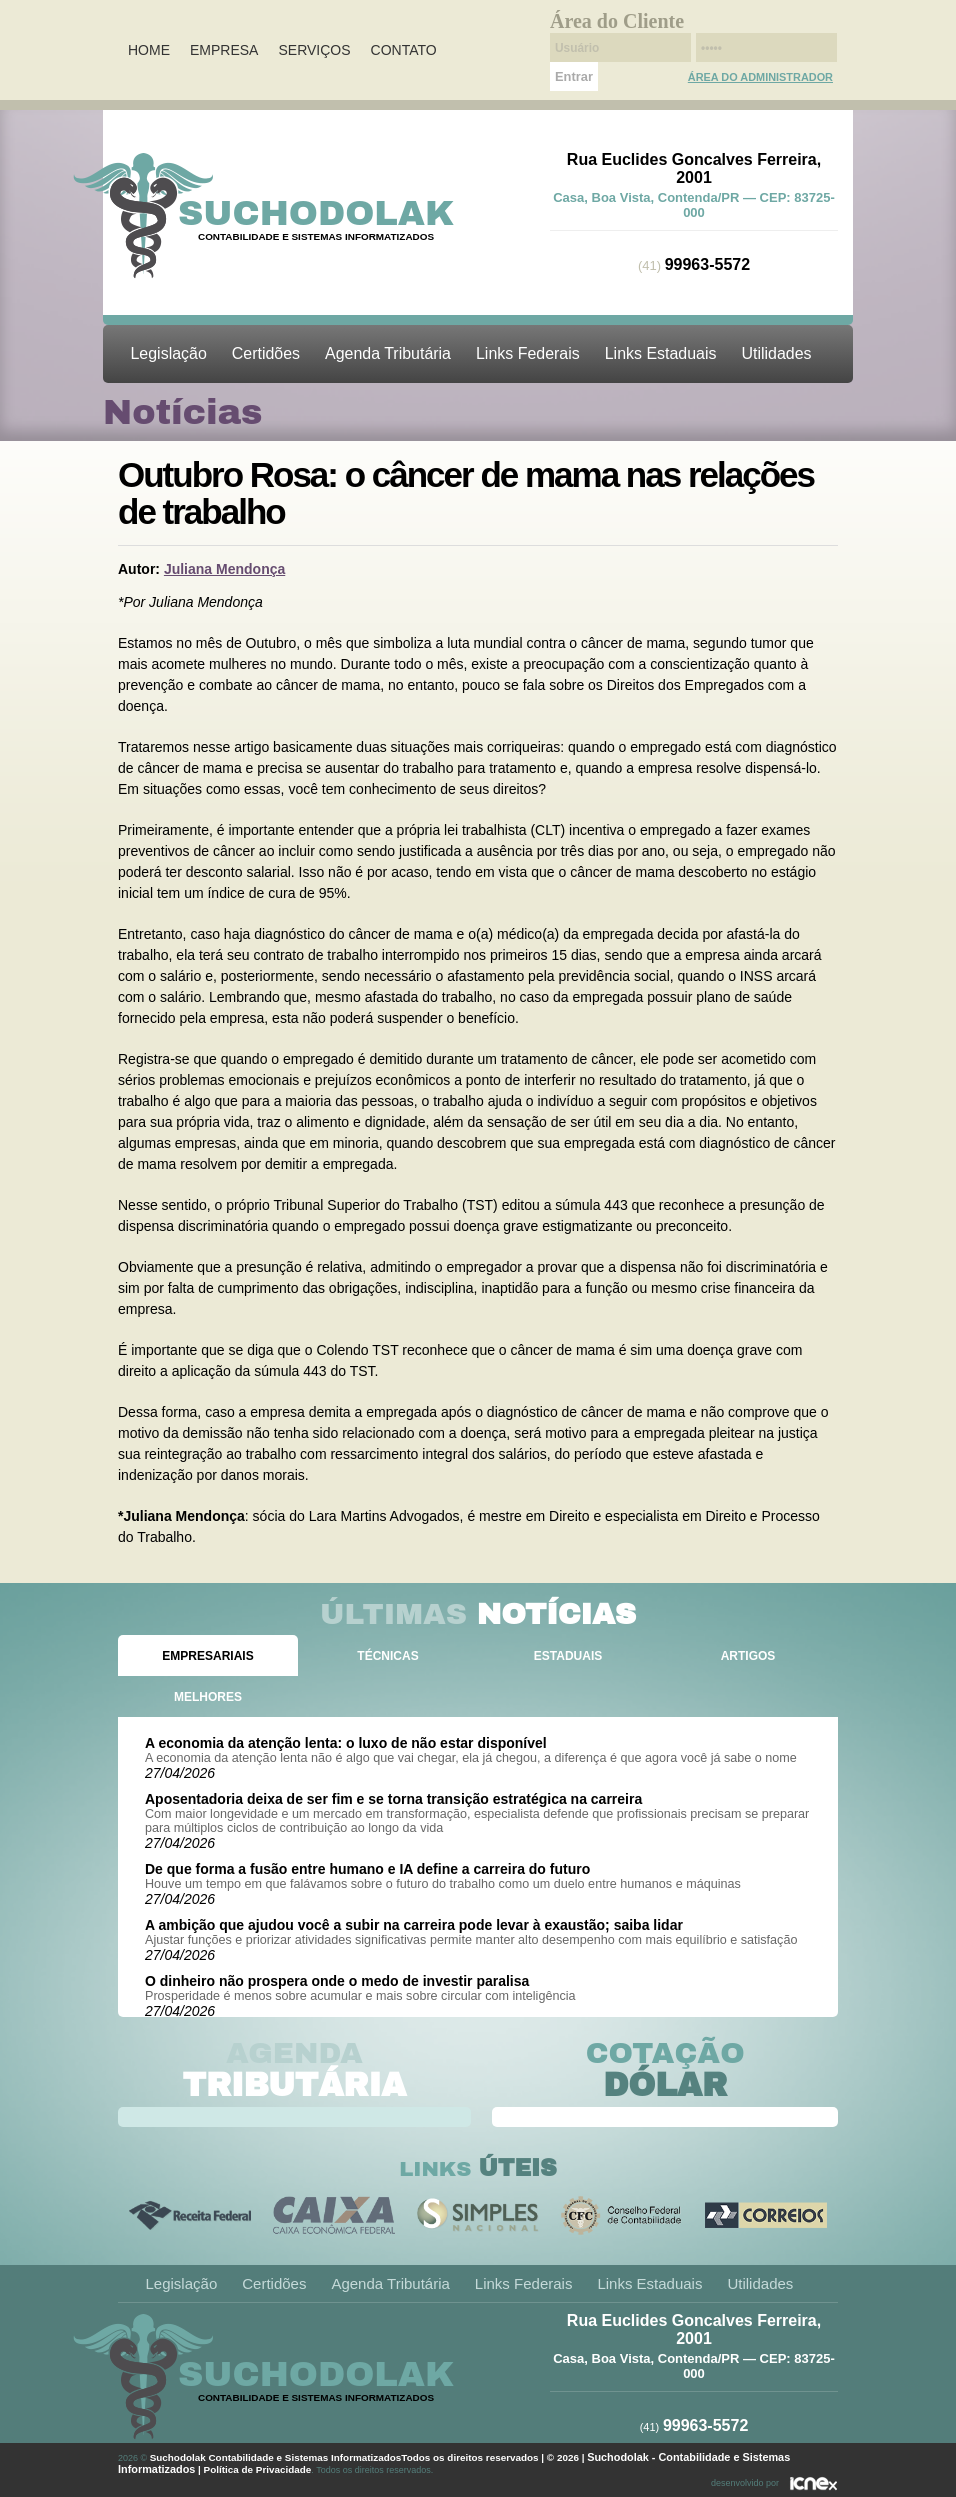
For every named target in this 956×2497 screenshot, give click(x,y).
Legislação (169, 353)
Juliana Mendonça (224, 569)
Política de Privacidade (258, 2469)
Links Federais (528, 353)
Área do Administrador (760, 77)
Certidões (266, 353)
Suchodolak (316, 213)
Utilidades (776, 353)
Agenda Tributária (388, 353)
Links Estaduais (661, 353)
